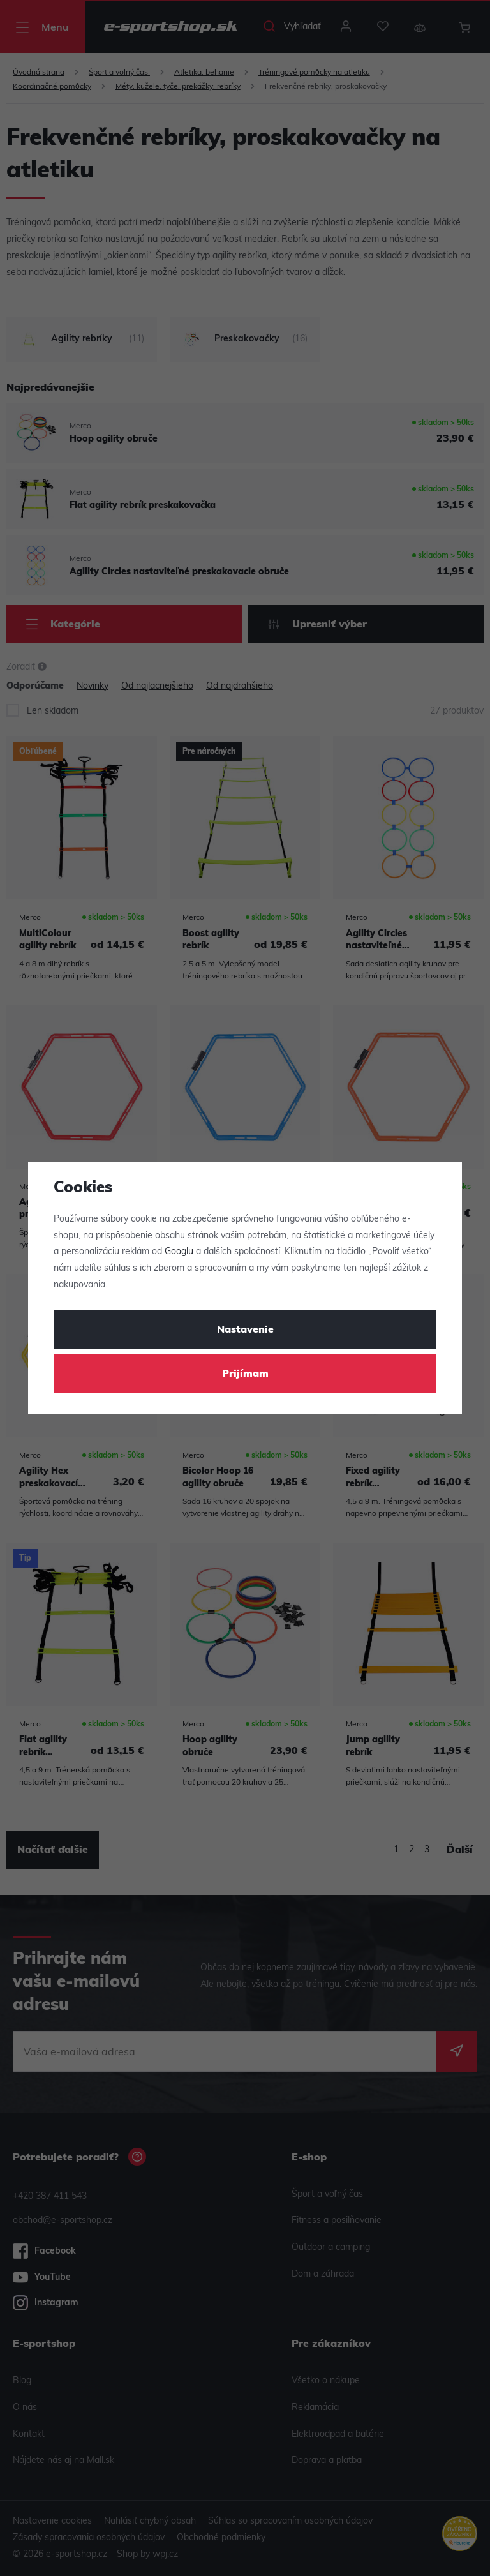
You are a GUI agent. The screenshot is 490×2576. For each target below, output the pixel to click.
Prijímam (245, 1374)
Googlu (179, 1252)
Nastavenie (245, 1330)
